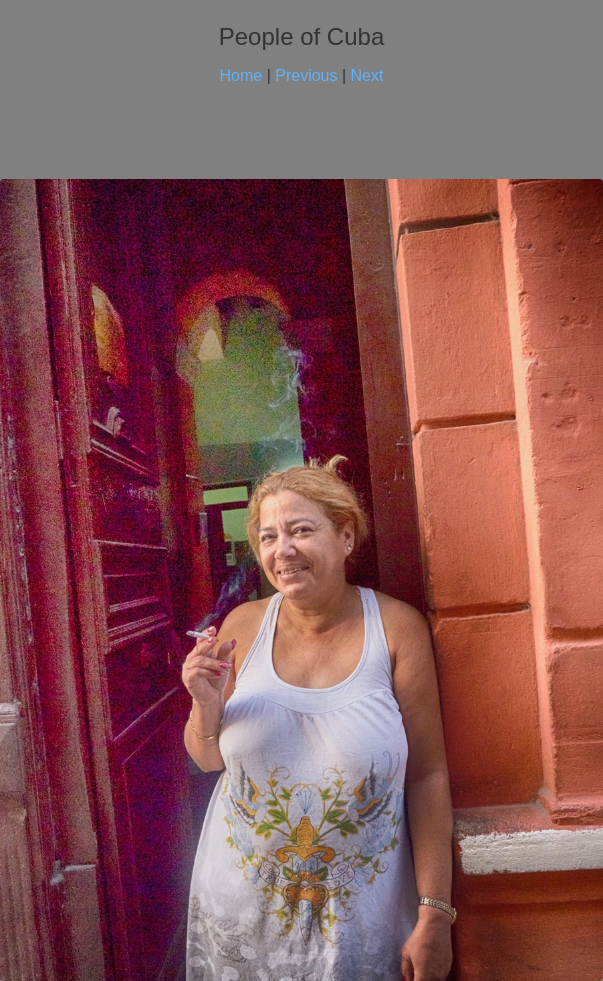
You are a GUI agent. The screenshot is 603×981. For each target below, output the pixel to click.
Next (367, 75)
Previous (306, 75)
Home (241, 75)
